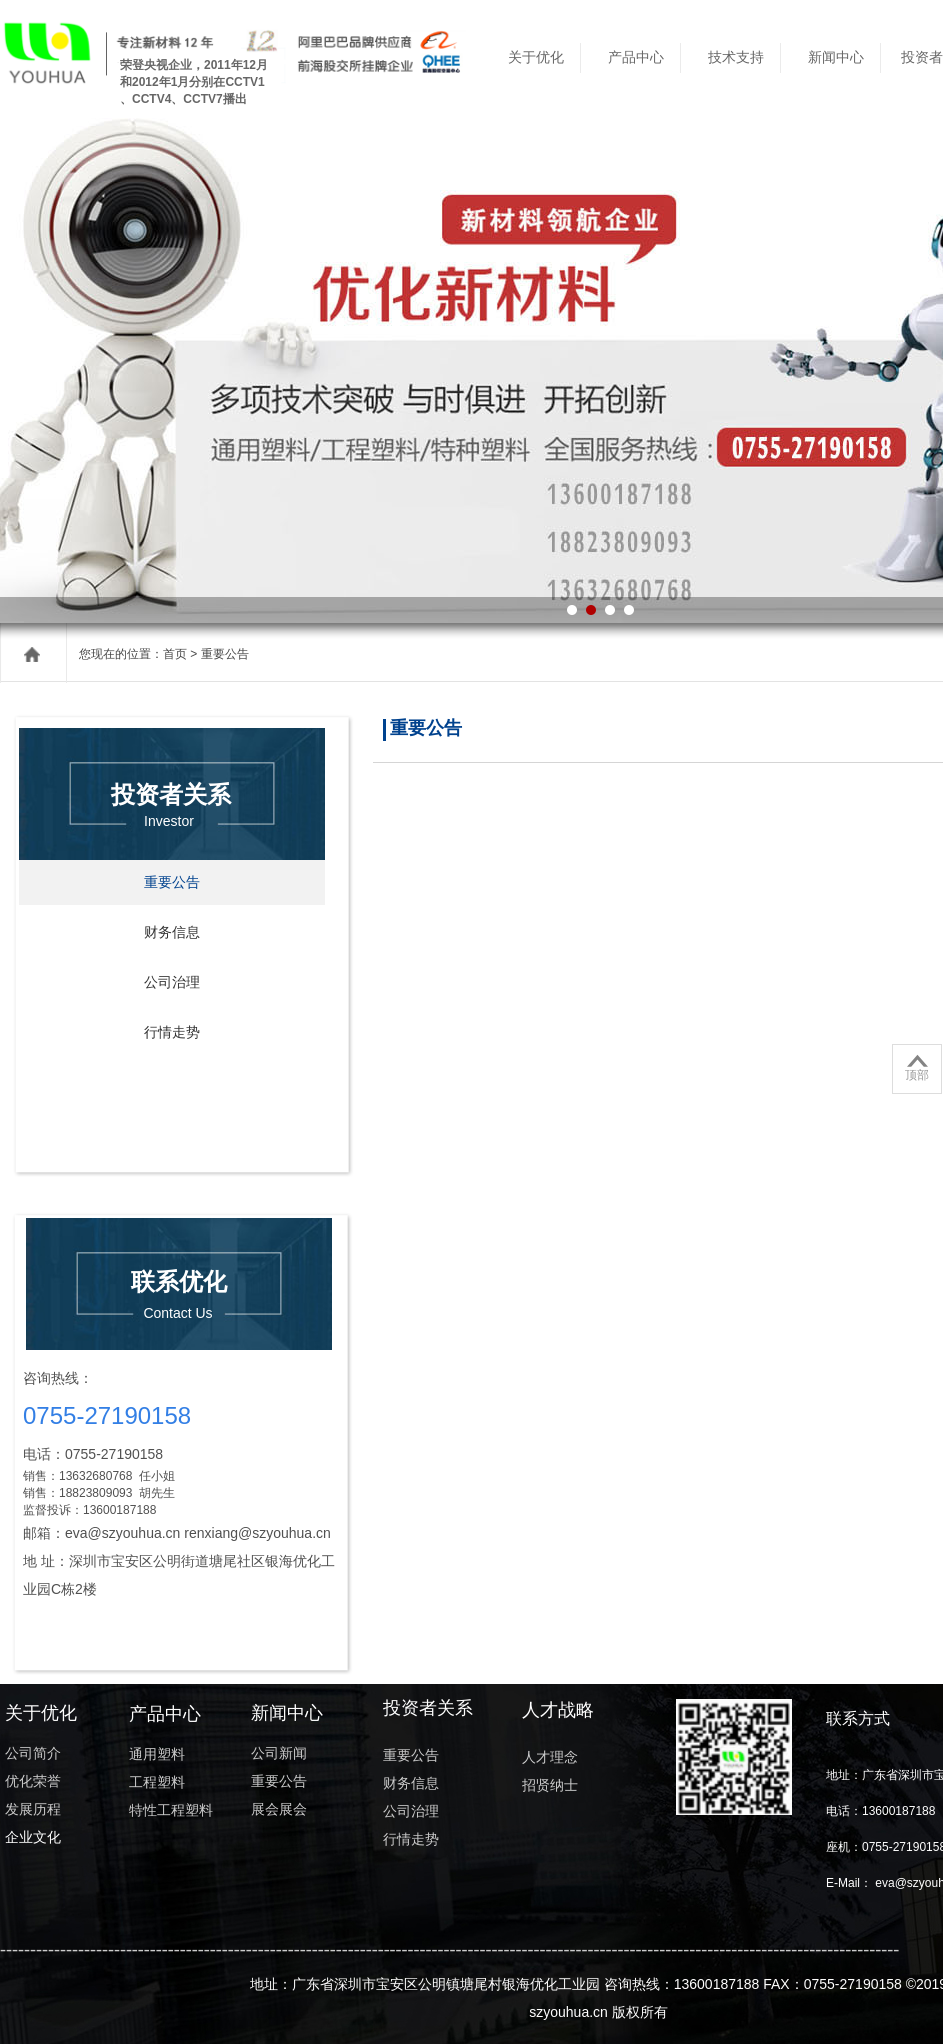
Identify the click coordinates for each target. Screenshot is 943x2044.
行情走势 (172, 1032)
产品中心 (636, 57)
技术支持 (736, 57)
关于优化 (536, 57)
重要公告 (172, 882)
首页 (175, 654)
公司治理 (172, 982)
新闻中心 (836, 57)
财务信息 (172, 932)
